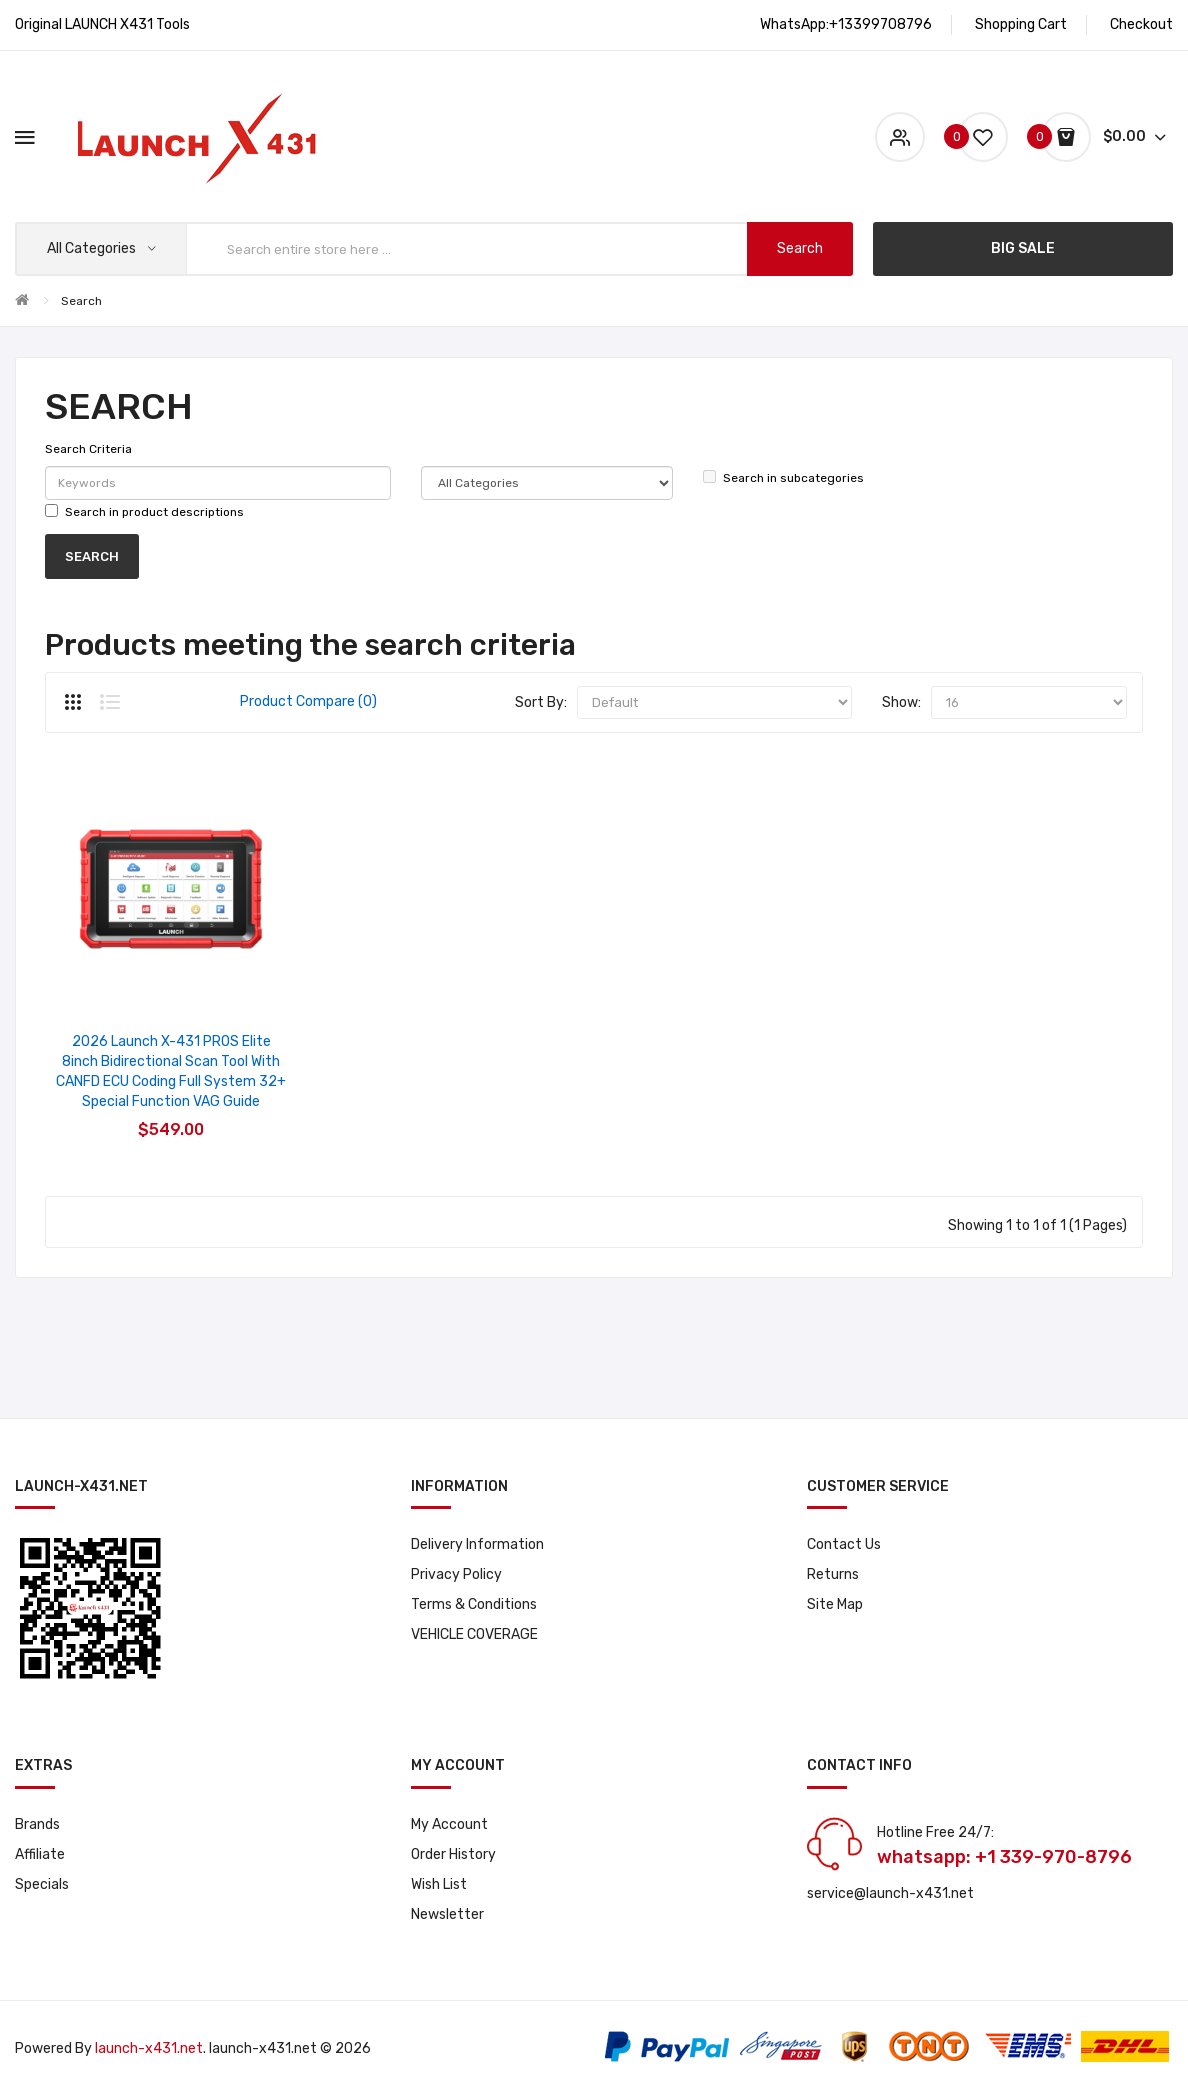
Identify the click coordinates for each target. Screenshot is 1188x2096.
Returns (833, 1574)
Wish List (439, 1884)
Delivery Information (477, 1544)
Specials (42, 1884)
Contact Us (844, 1544)
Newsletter (447, 1914)
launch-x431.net (149, 2048)
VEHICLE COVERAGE (474, 1634)
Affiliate (40, 1854)
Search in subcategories (783, 477)
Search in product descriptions (144, 511)
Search (81, 301)
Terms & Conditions (474, 1604)
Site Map (835, 1604)
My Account (449, 1824)
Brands (37, 1824)
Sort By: (541, 702)
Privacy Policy (456, 1574)
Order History (453, 1854)
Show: (901, 702)
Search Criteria (88, 449)
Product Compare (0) (308, 701)
